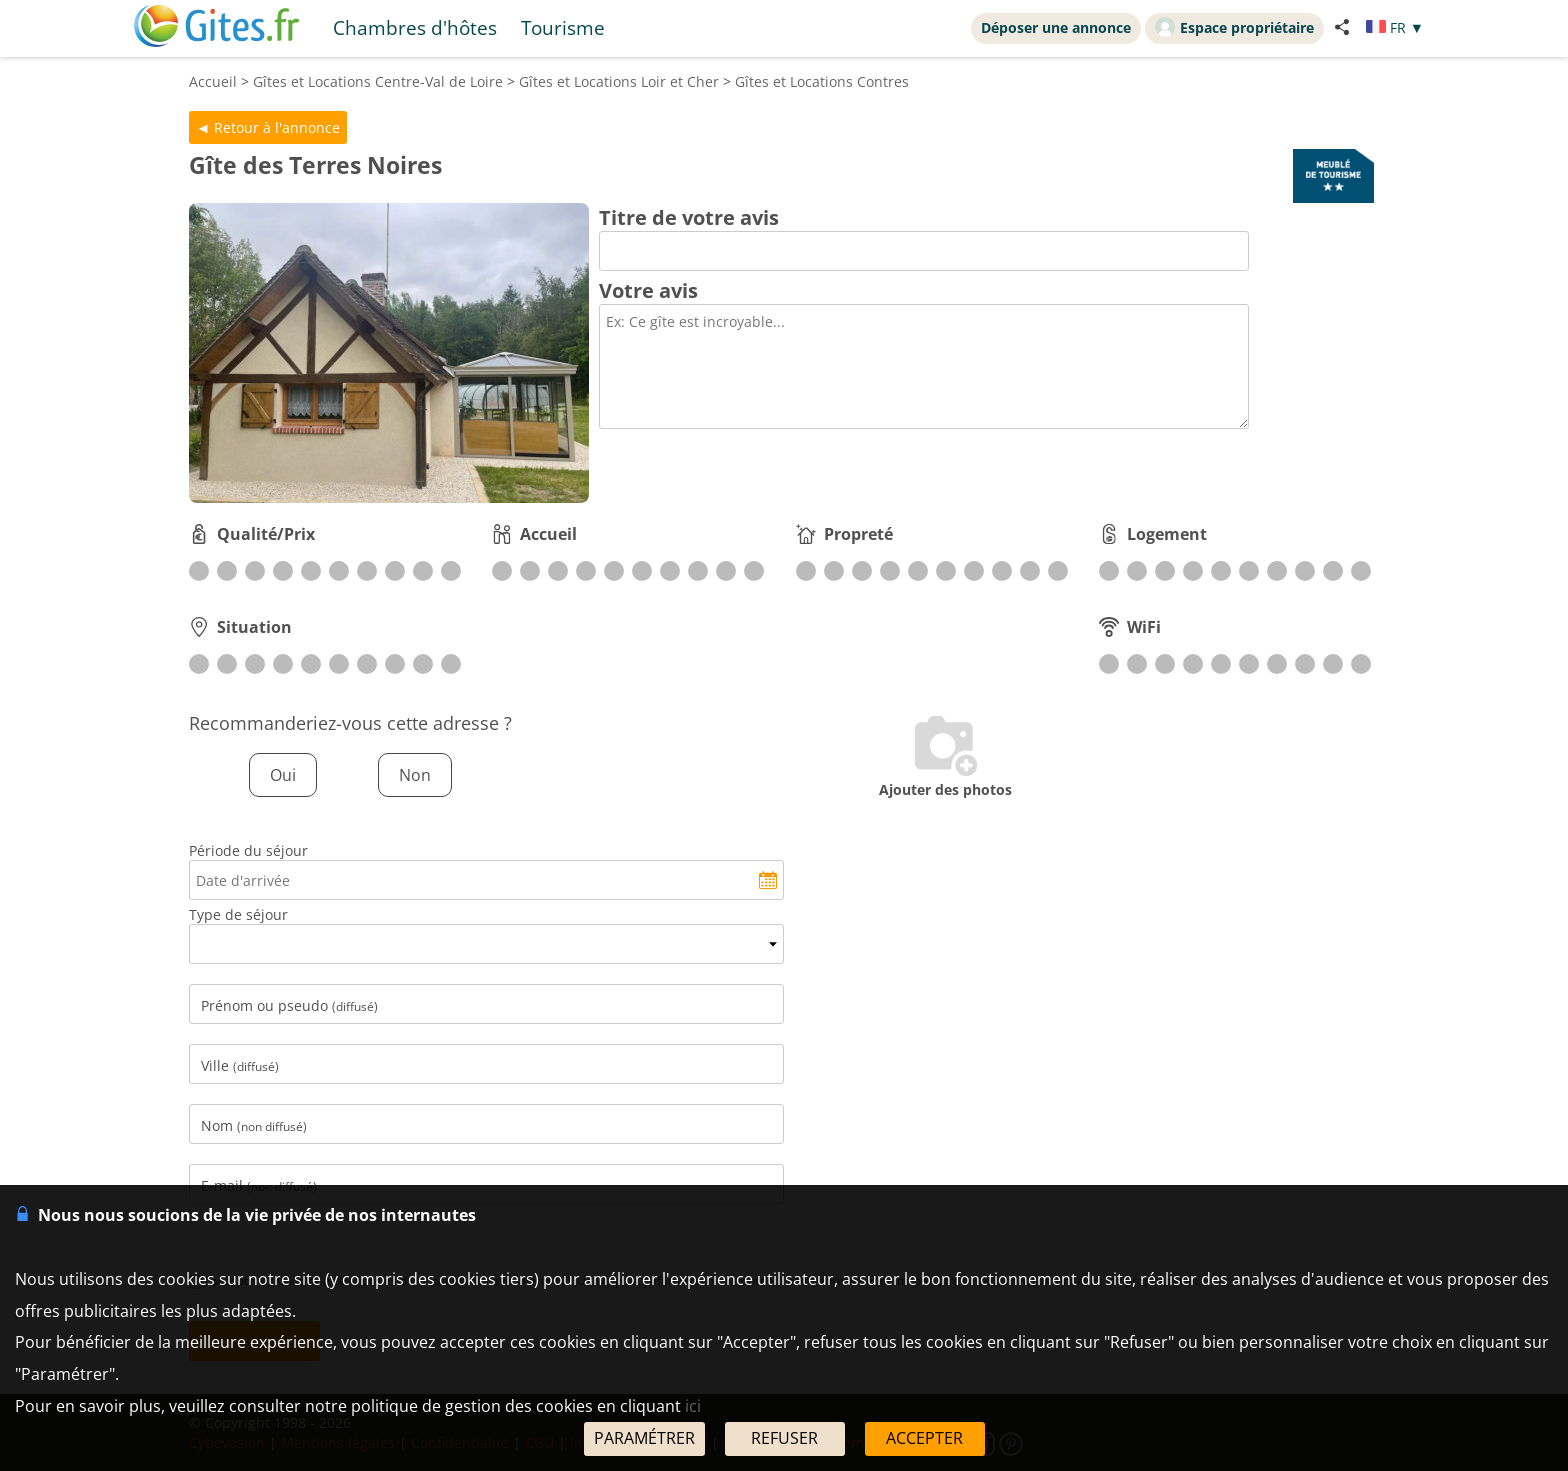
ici (693, 1406)
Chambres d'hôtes (415, 27)
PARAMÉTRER (644, 1438)
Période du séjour (248, 850)
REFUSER (784, 1438)
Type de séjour (238, 914)
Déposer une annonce (1056, 27)
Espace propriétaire (1234, 27)
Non (415, 775)
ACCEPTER (924, 1438)
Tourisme (563, 27)
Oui (283, 775)
